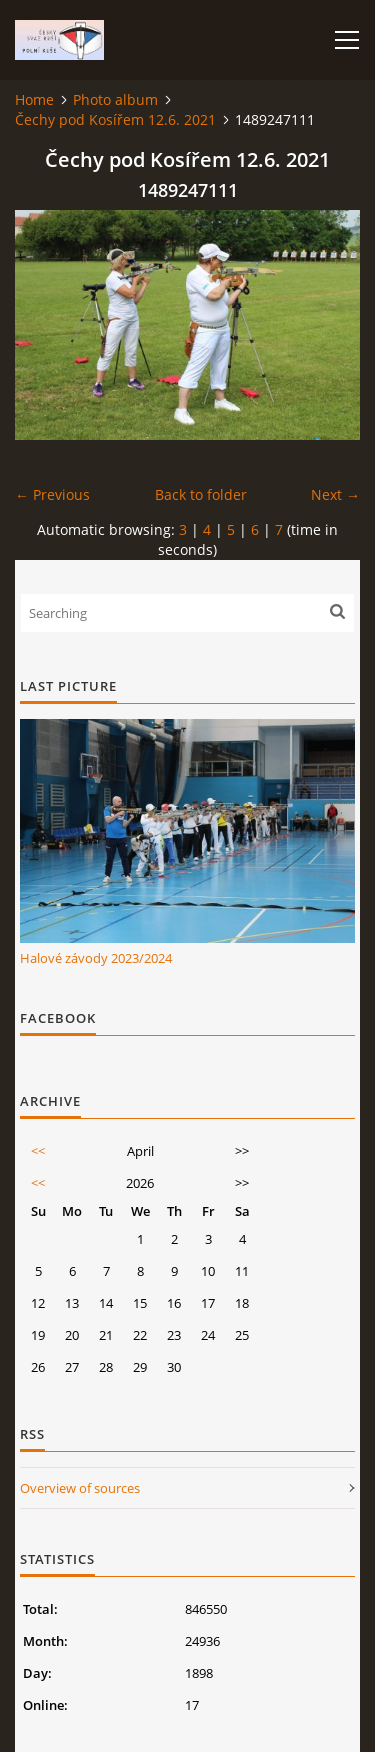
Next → (335, 494)
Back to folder (201, 494)
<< (38, 1151)
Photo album (115, 99)
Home (34, 99)
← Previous (52, 494)
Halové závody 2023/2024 (96, 958)
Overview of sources (80, 1488)
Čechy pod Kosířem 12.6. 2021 (115, 119)
